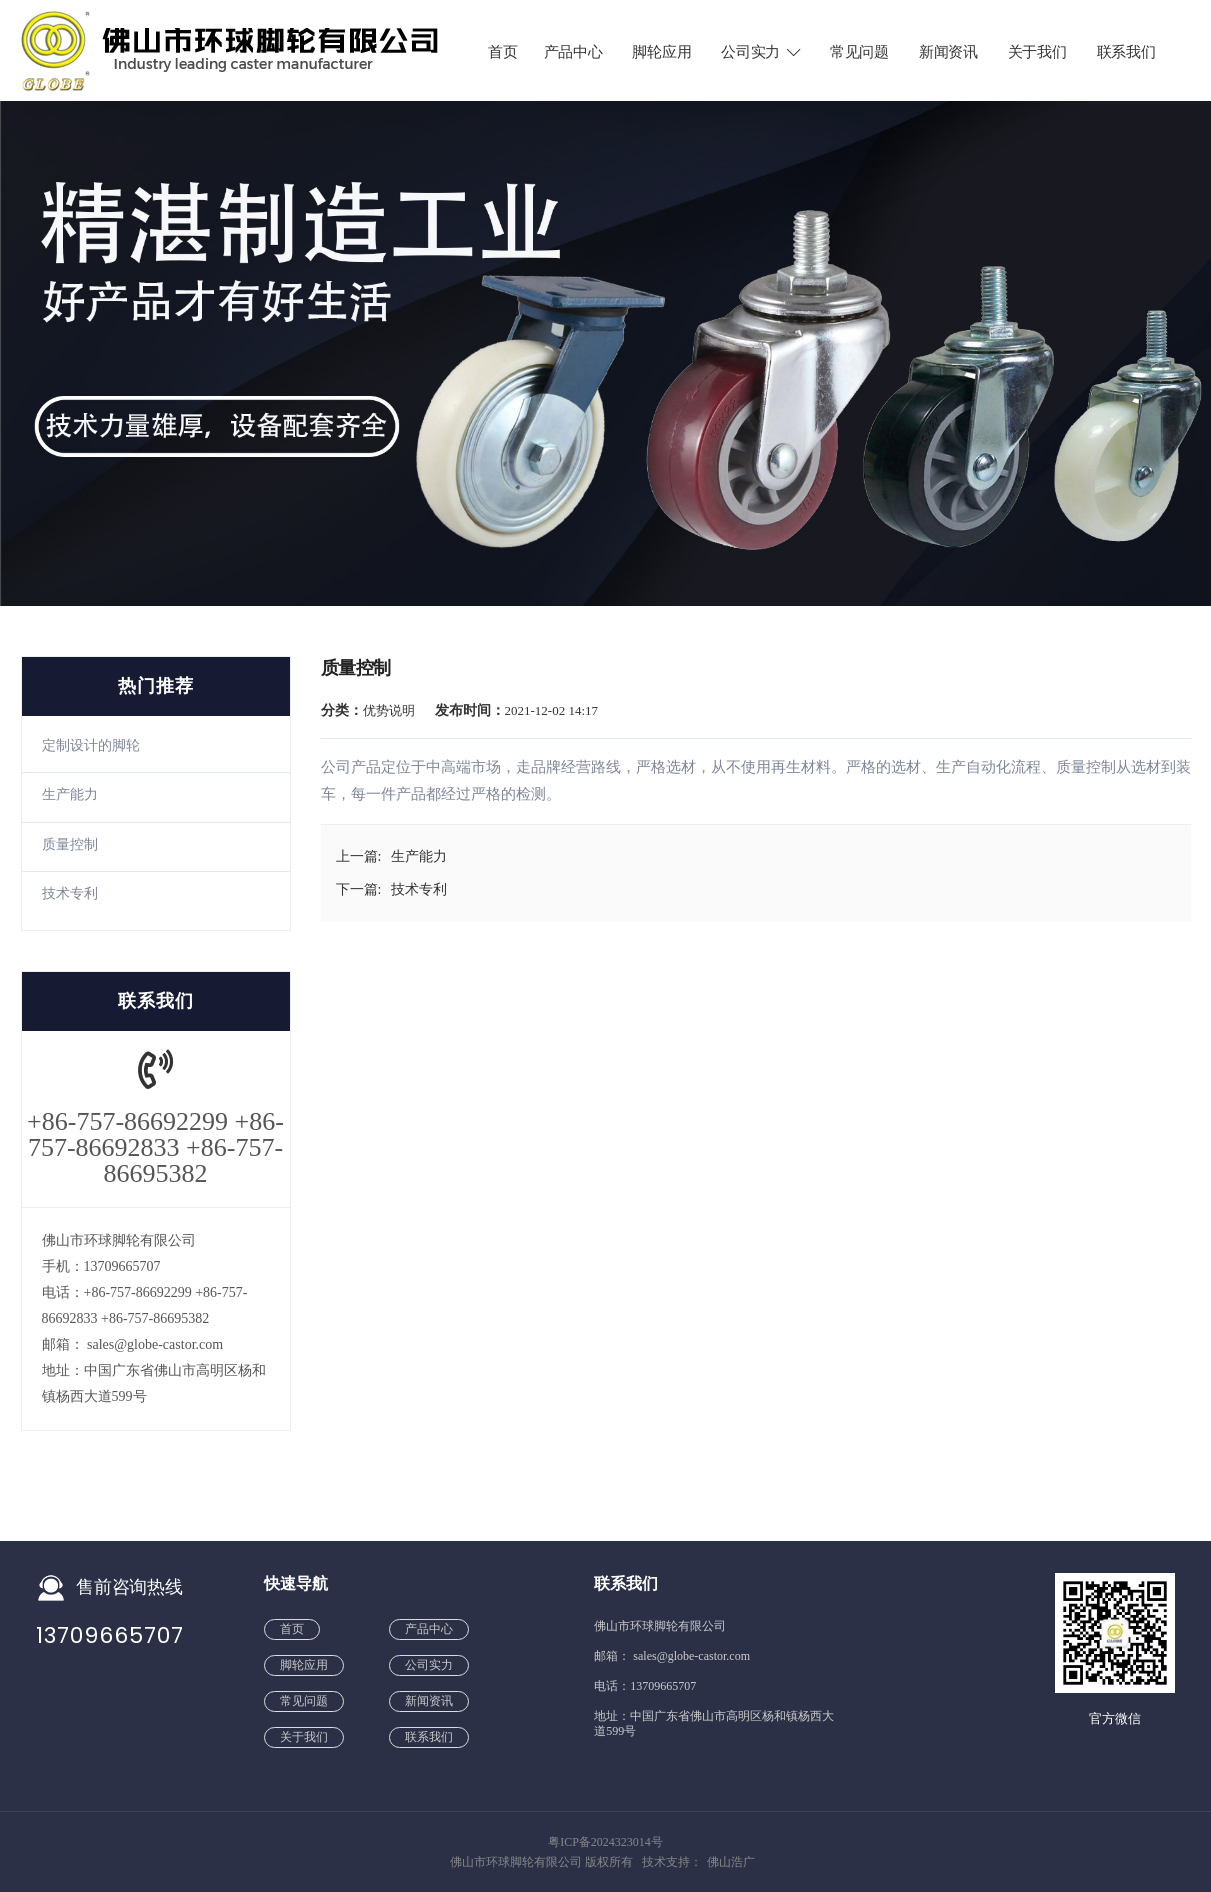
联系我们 (1126, 52)
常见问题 (859, 52)
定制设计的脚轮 (91, 745)
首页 (502, 52)
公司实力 (762, 52)
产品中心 (573, 52)
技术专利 (70, 893)
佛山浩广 (731, 1862)
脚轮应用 (661, 52)
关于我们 (1037, 52)
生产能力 (70, 794)
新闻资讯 (948, 52)
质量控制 (70, 844)
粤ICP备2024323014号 (605, 1842)
